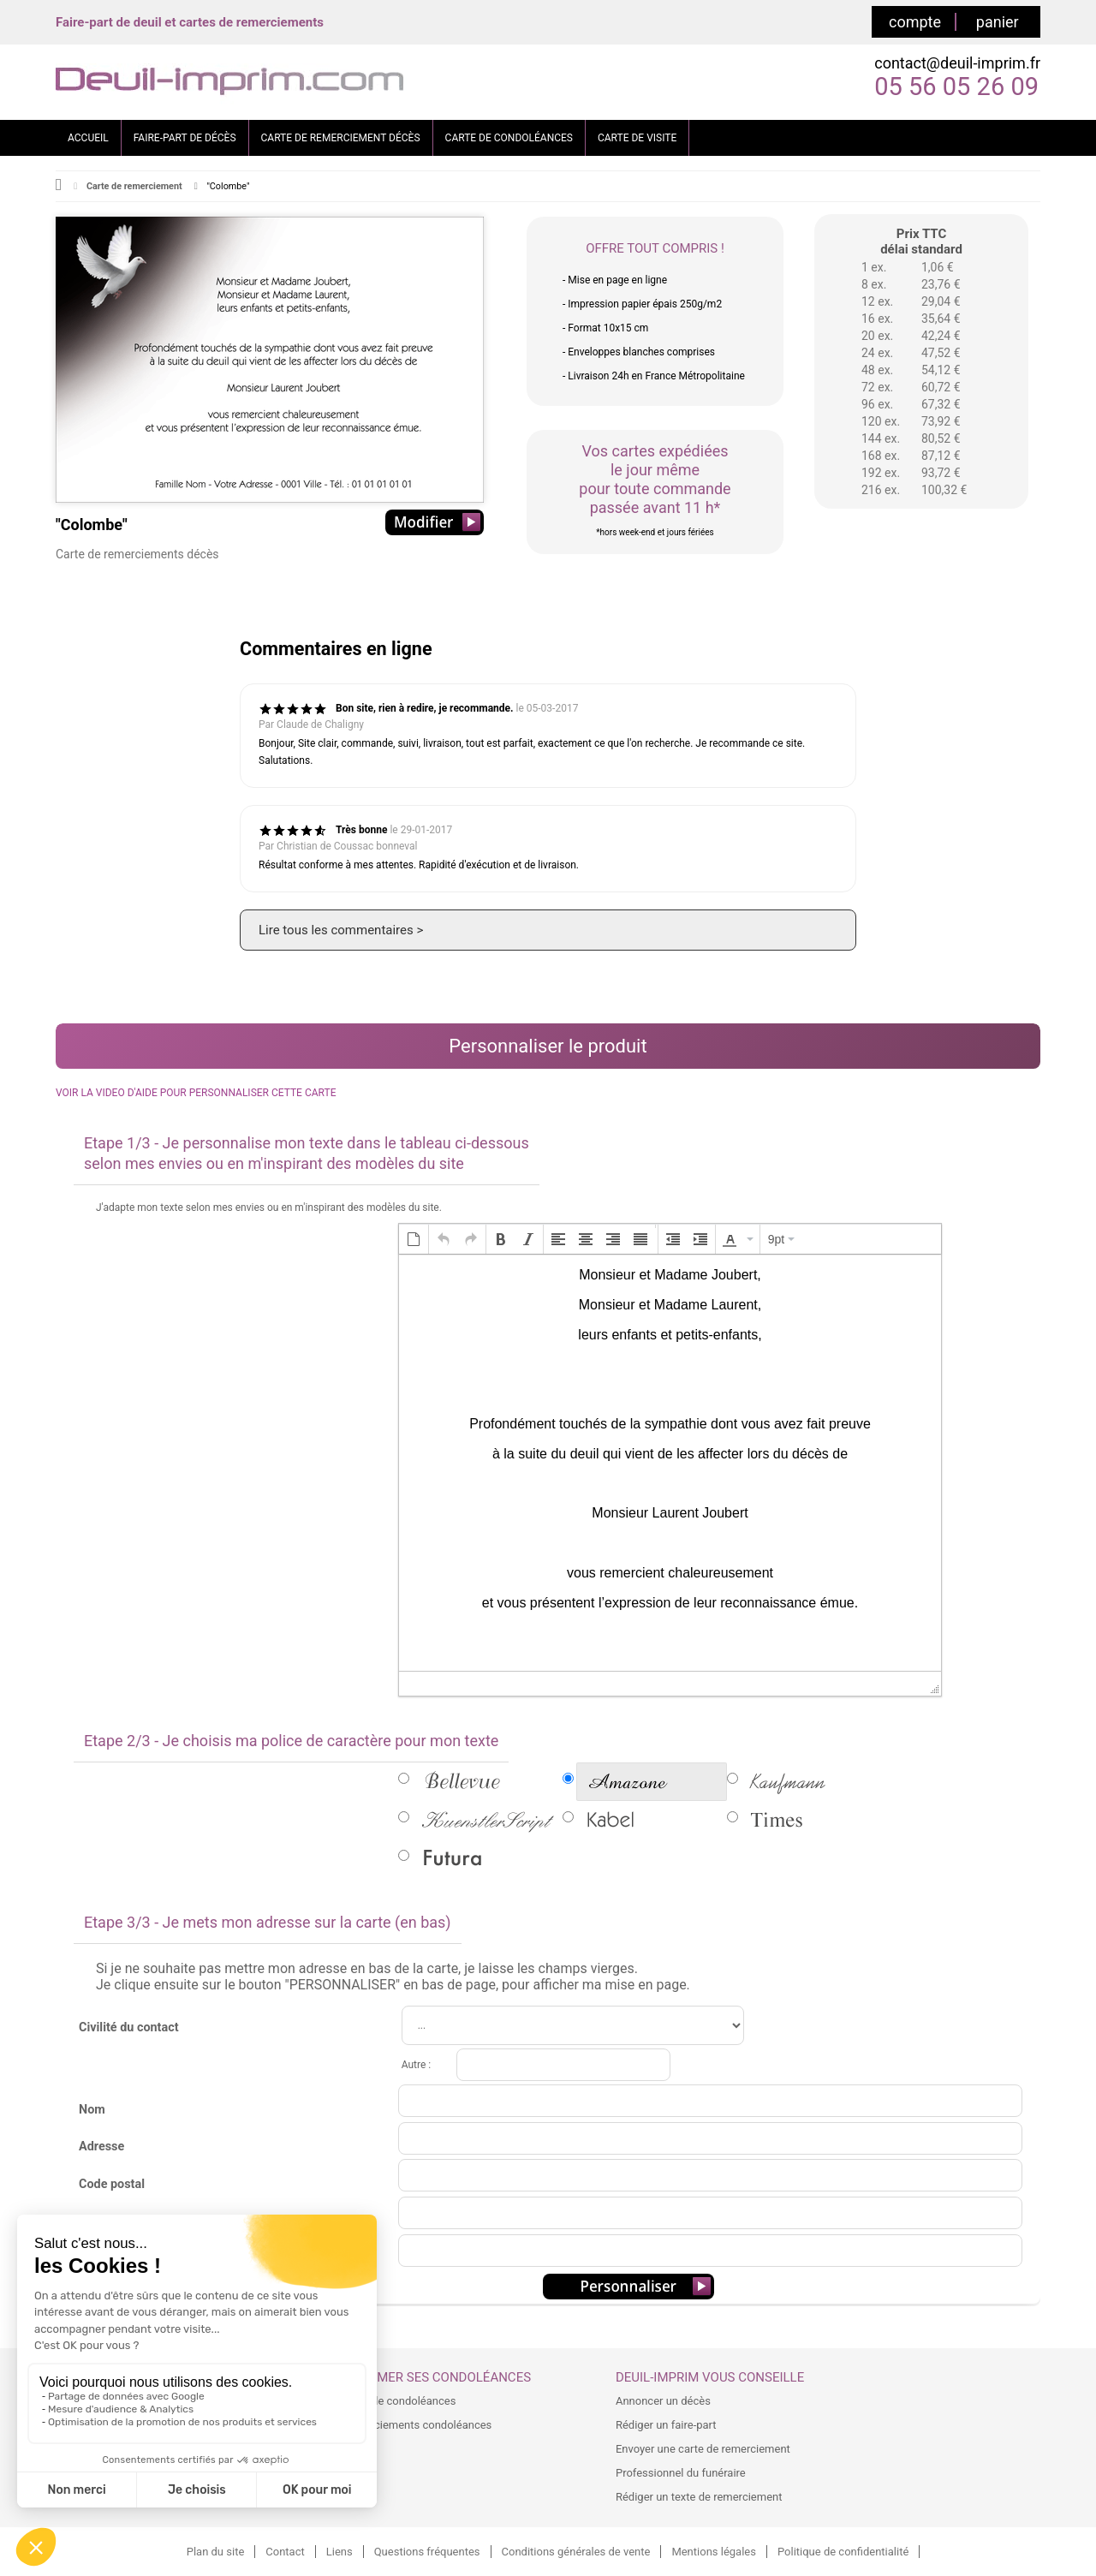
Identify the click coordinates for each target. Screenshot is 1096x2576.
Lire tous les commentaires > (341, 930)
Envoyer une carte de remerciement (703, 2448)
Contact (284, 2551)
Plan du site (216, 2551)
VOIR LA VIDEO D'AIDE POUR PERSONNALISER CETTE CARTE (196, 1093)
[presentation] (414, 1239)
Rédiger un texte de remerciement (699, 2496)
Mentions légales (713, 2551)
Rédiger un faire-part (666, 2424)
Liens (339, 2551)
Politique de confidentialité (842, 2551)
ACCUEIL (88, 138)
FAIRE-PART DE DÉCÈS (185, 138)
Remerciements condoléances (416, 2424)
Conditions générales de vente (576, 2551)
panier (997, 22)
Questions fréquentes (427, 2551)
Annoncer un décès (663, 2400)
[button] (413, 1239)
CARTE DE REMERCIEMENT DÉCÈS (340, 138)
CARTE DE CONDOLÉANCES (509, 138)
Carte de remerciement (134, 186)
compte (915, 22)
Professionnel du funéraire (681, 2472)
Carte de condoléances (399, 2400)
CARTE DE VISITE (637, 138)
